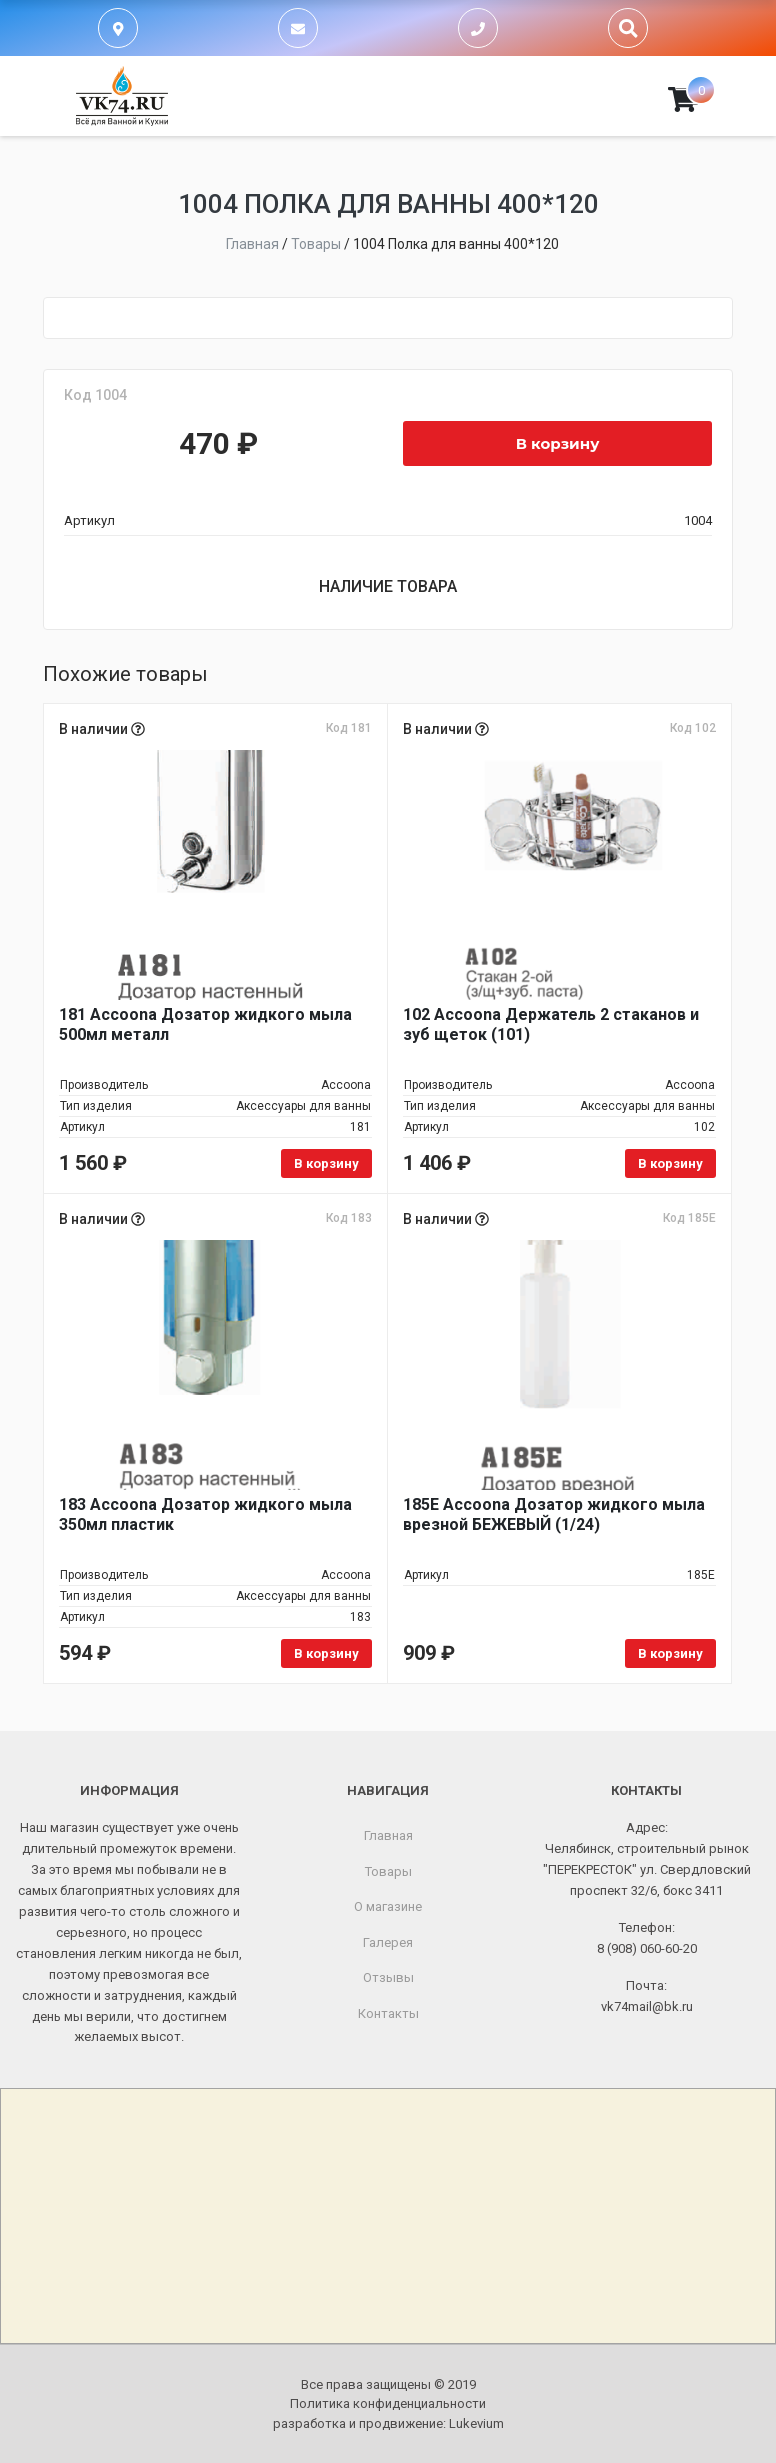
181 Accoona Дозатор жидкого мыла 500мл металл (205, 1024)
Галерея (388, 1942)
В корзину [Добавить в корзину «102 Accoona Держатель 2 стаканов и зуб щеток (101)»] (670, 1163)
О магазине (388, 1906)
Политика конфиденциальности (388, 2403)
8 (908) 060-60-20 (647, 1948)
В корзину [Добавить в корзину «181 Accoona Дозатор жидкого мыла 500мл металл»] (326, 1163)
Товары (388, 1871)
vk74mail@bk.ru (647, 2006)
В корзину (558, 443)
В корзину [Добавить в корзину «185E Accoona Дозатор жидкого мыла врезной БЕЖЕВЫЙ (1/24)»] (670, 1653)
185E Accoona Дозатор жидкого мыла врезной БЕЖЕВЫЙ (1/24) (554, 1514)
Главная (388, 1835)
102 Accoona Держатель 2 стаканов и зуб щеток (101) (551, 1024)
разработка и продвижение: (388, 2423)
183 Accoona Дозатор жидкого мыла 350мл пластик (205, 1514)
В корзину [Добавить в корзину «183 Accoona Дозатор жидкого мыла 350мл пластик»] (326, 1653)
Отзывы (388, 1977)
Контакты (388, 2013)
